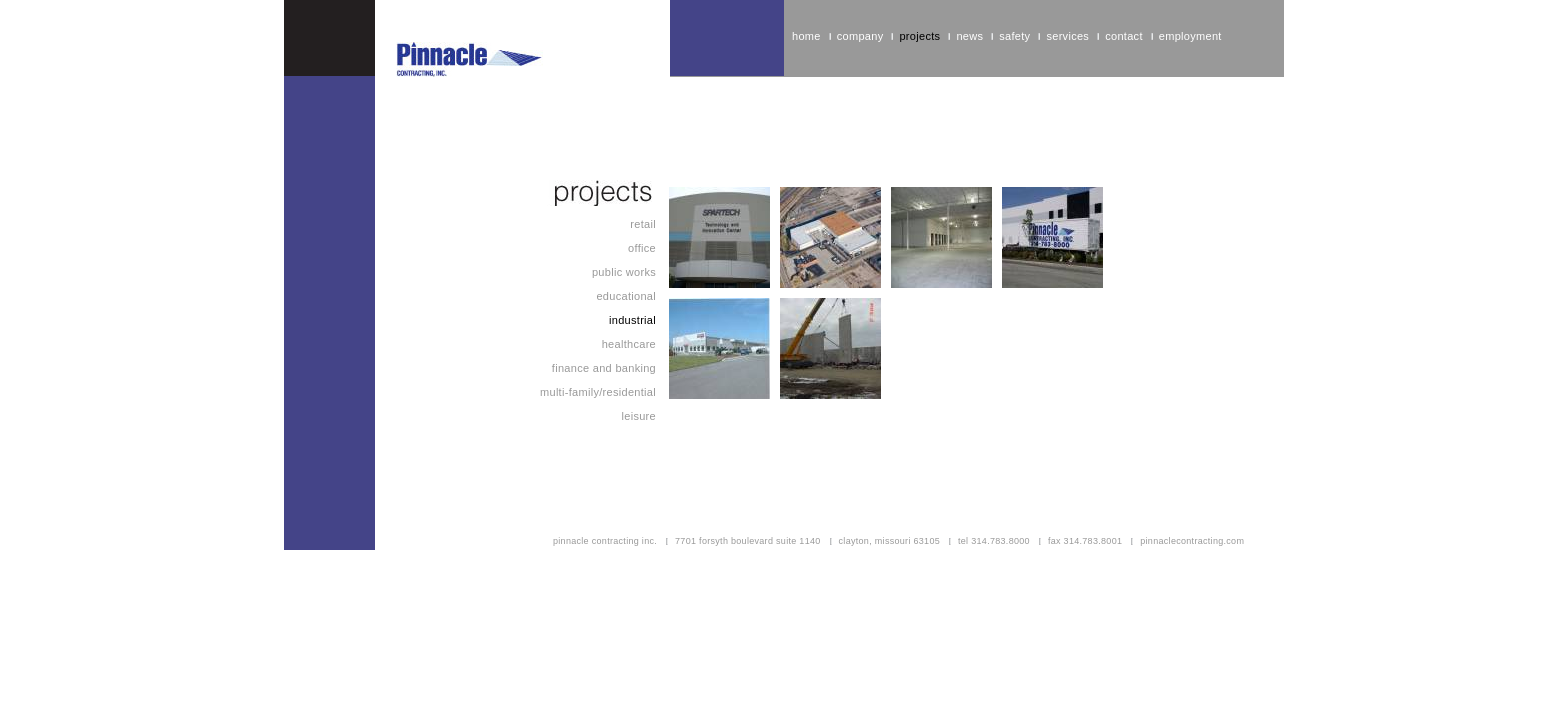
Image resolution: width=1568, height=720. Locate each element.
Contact (1124, 36)
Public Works (624, 272)
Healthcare (629, 344)
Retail (643, 224)
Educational (626, 296)
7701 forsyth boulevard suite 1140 (748, 541)
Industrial (632, 320)
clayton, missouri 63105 (889, 541)
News (969, 36)
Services (1067, 36)
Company (860, 36)
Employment (1190, 36)
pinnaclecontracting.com (1192, 541)
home (806, 36)
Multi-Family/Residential (598, 392)
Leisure (639, 416)
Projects (919, 36)
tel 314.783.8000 (994, 541)
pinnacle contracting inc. (605, 541)
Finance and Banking (604, 368)
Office (642, 248)
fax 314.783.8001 (1085, 541)
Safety (1014, 36)
